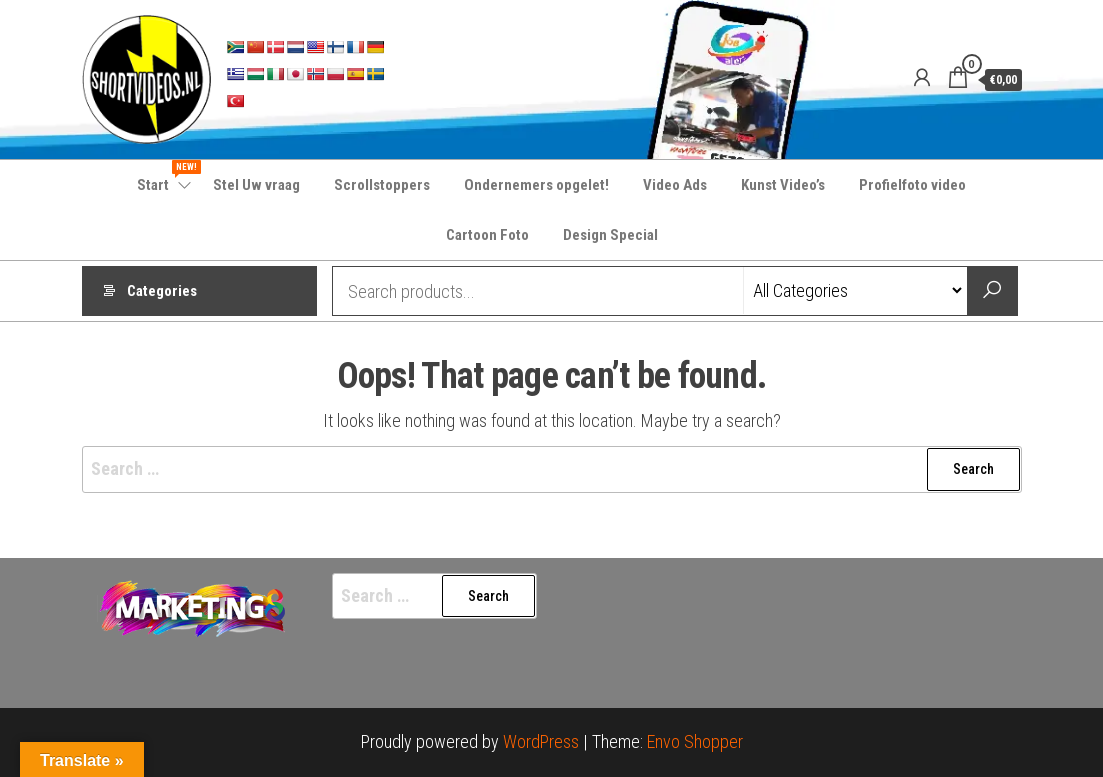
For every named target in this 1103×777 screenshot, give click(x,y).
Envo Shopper (695, 741)
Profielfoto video (912, 185)
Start (165, 177)
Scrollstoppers (382, 185)
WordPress (541, 741)
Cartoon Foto (487, 235)
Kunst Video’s (783, 185)
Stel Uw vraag (256, 185)
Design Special (610, 235)
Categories (162, 291)
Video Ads (675, 185)
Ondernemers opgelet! (536, 185)
